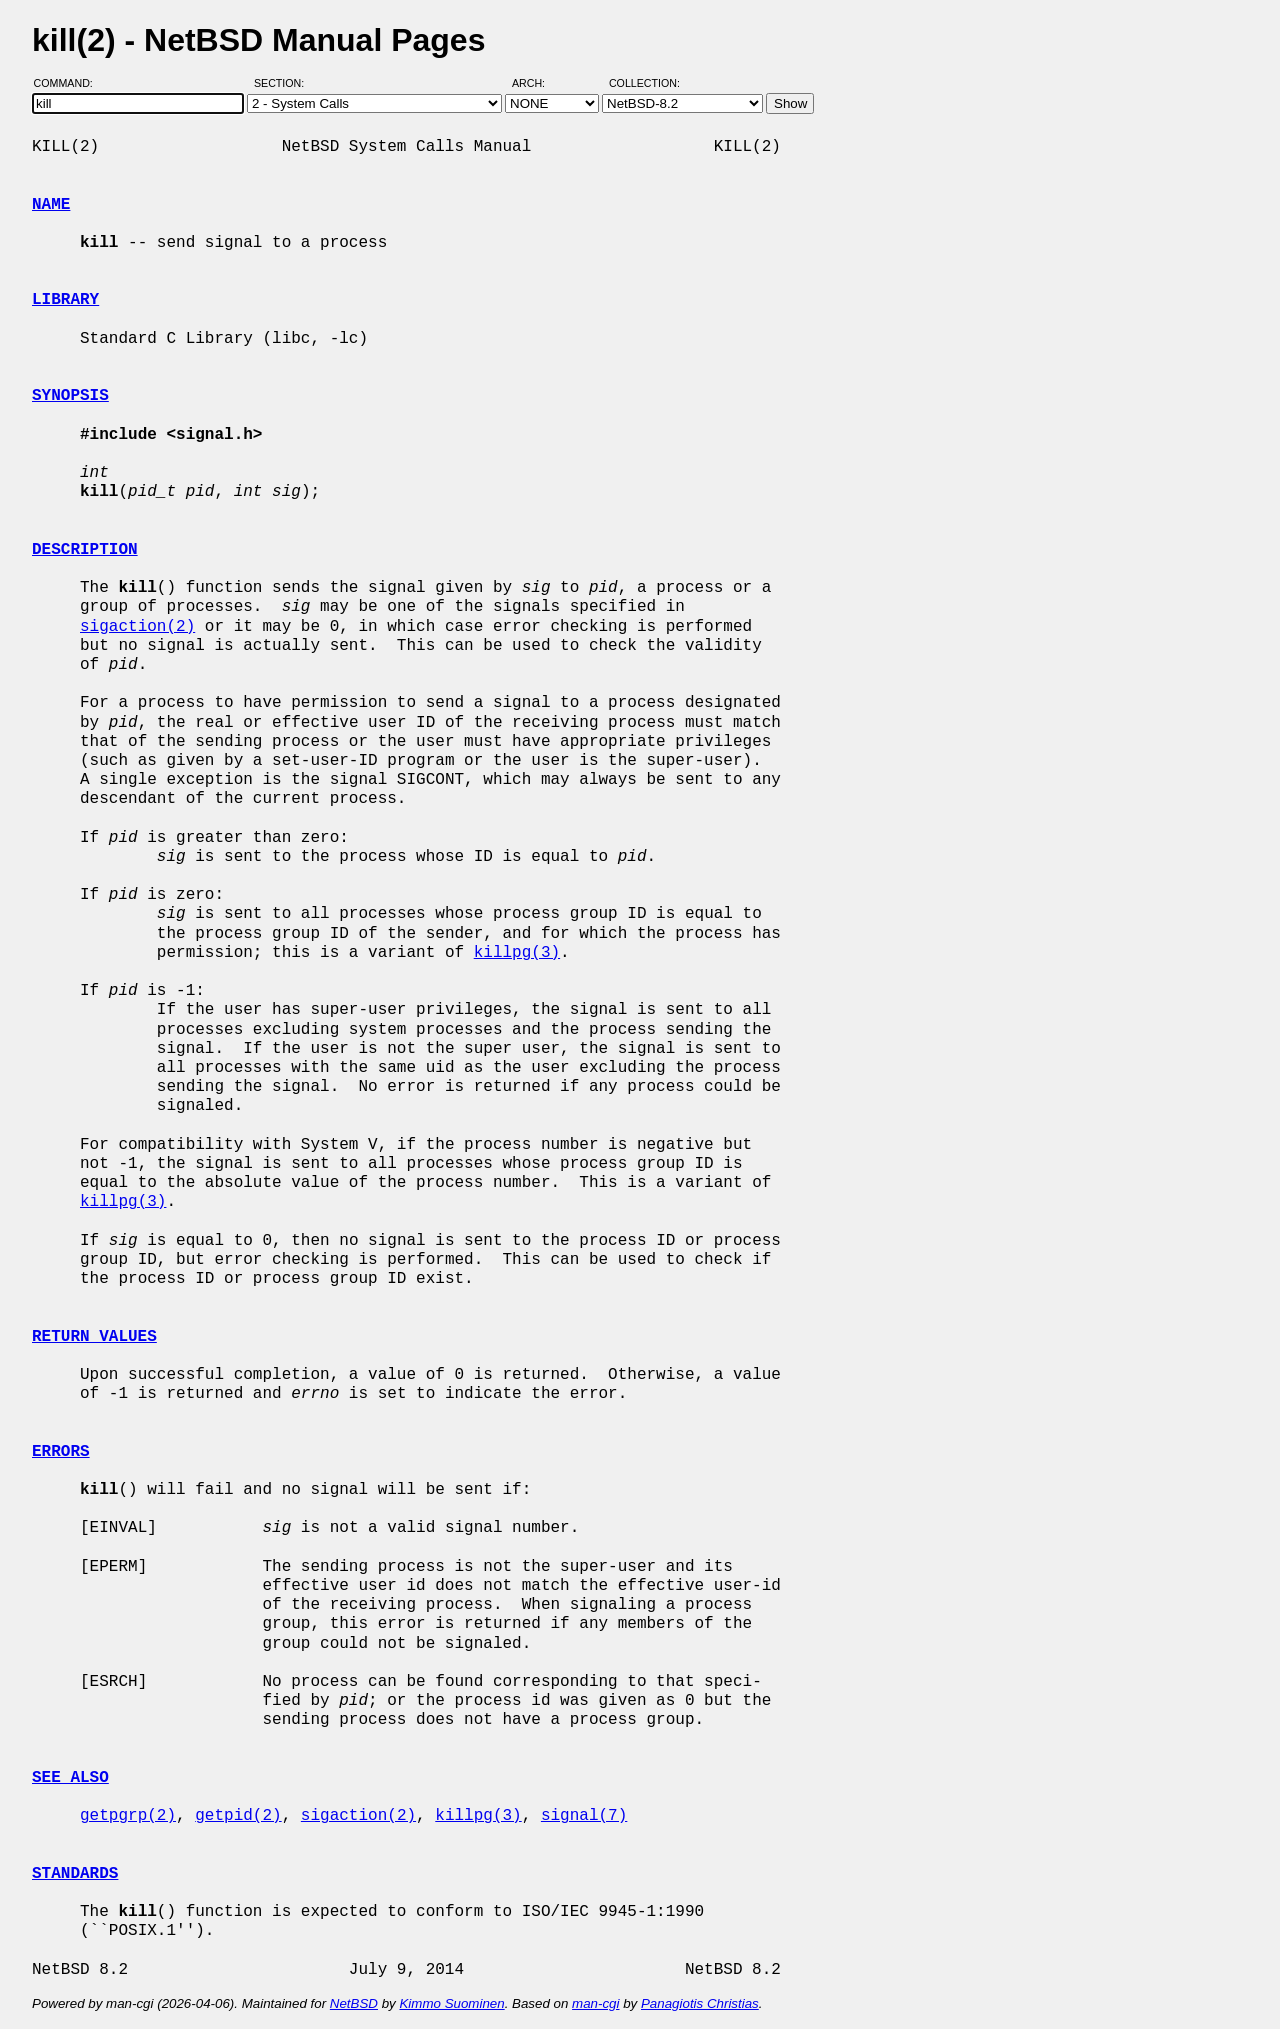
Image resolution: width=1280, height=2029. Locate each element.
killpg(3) (517, 953)
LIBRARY (65, 300)
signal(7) (584, 1816)
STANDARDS (75, 1874)
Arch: (537, 83)
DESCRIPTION (85, 550)
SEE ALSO (70, 1778)
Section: (283, 83)
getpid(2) (238, 1816)
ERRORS (61, 1452)
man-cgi (595, 2003)
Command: (69, 83)
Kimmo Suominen (451, 2003)
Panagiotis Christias (700, 2003)
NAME (51, 205)
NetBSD (354, 2003)
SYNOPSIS (70, 396)
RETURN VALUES (94, 1337)
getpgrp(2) (128, 1816)
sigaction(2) (137, 627)
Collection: (644, 83)
